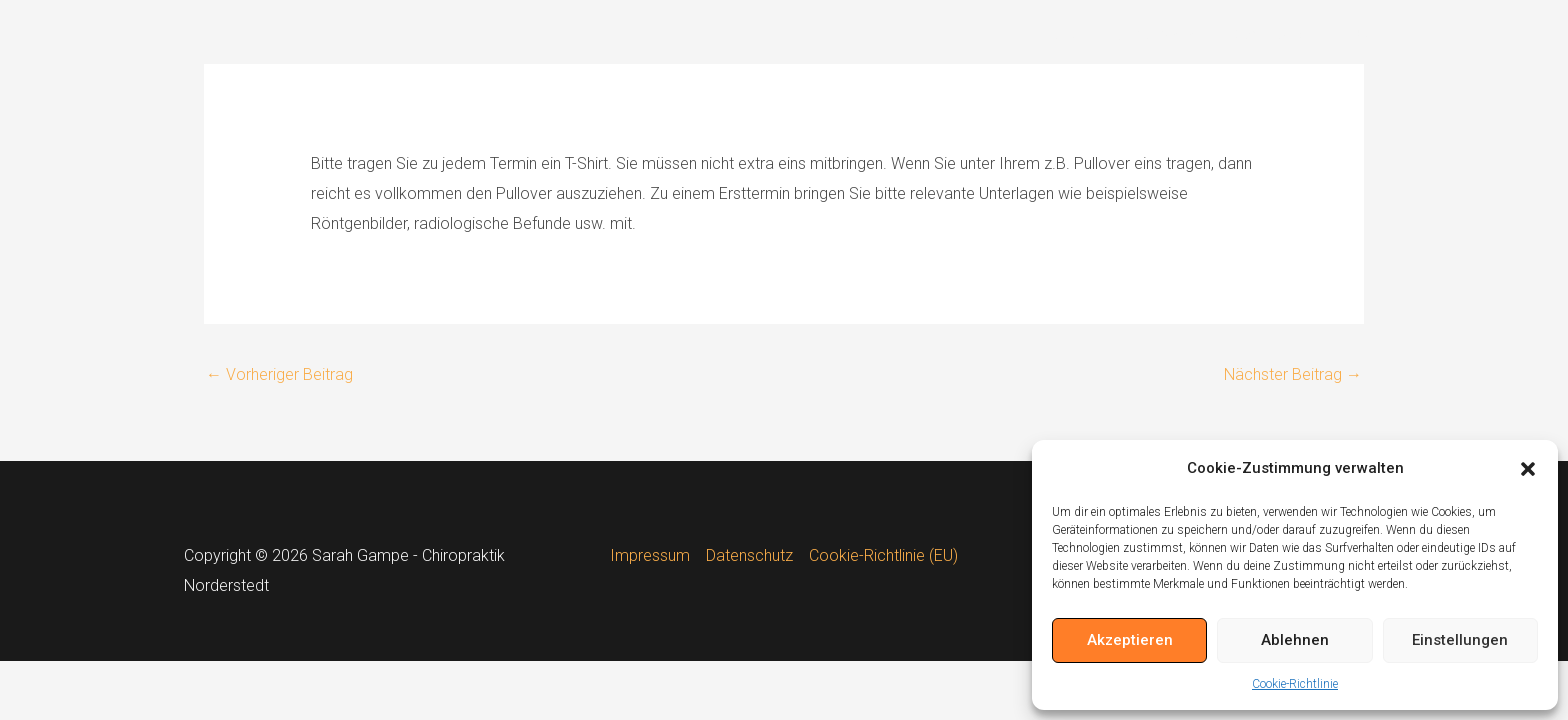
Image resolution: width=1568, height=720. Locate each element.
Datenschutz (749, 555)
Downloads (1267, 34)
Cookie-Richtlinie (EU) (883, 555)
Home (1059, 34)
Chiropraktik (1154, 34)
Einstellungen (1460, 640)
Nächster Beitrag (1293, 374)
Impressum (650, 555)
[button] (1528, 469)
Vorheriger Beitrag (279, 374)
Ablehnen (1295, 640)
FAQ (1353, 34)
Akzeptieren (1130, 640)
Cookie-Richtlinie (1295, 684)
